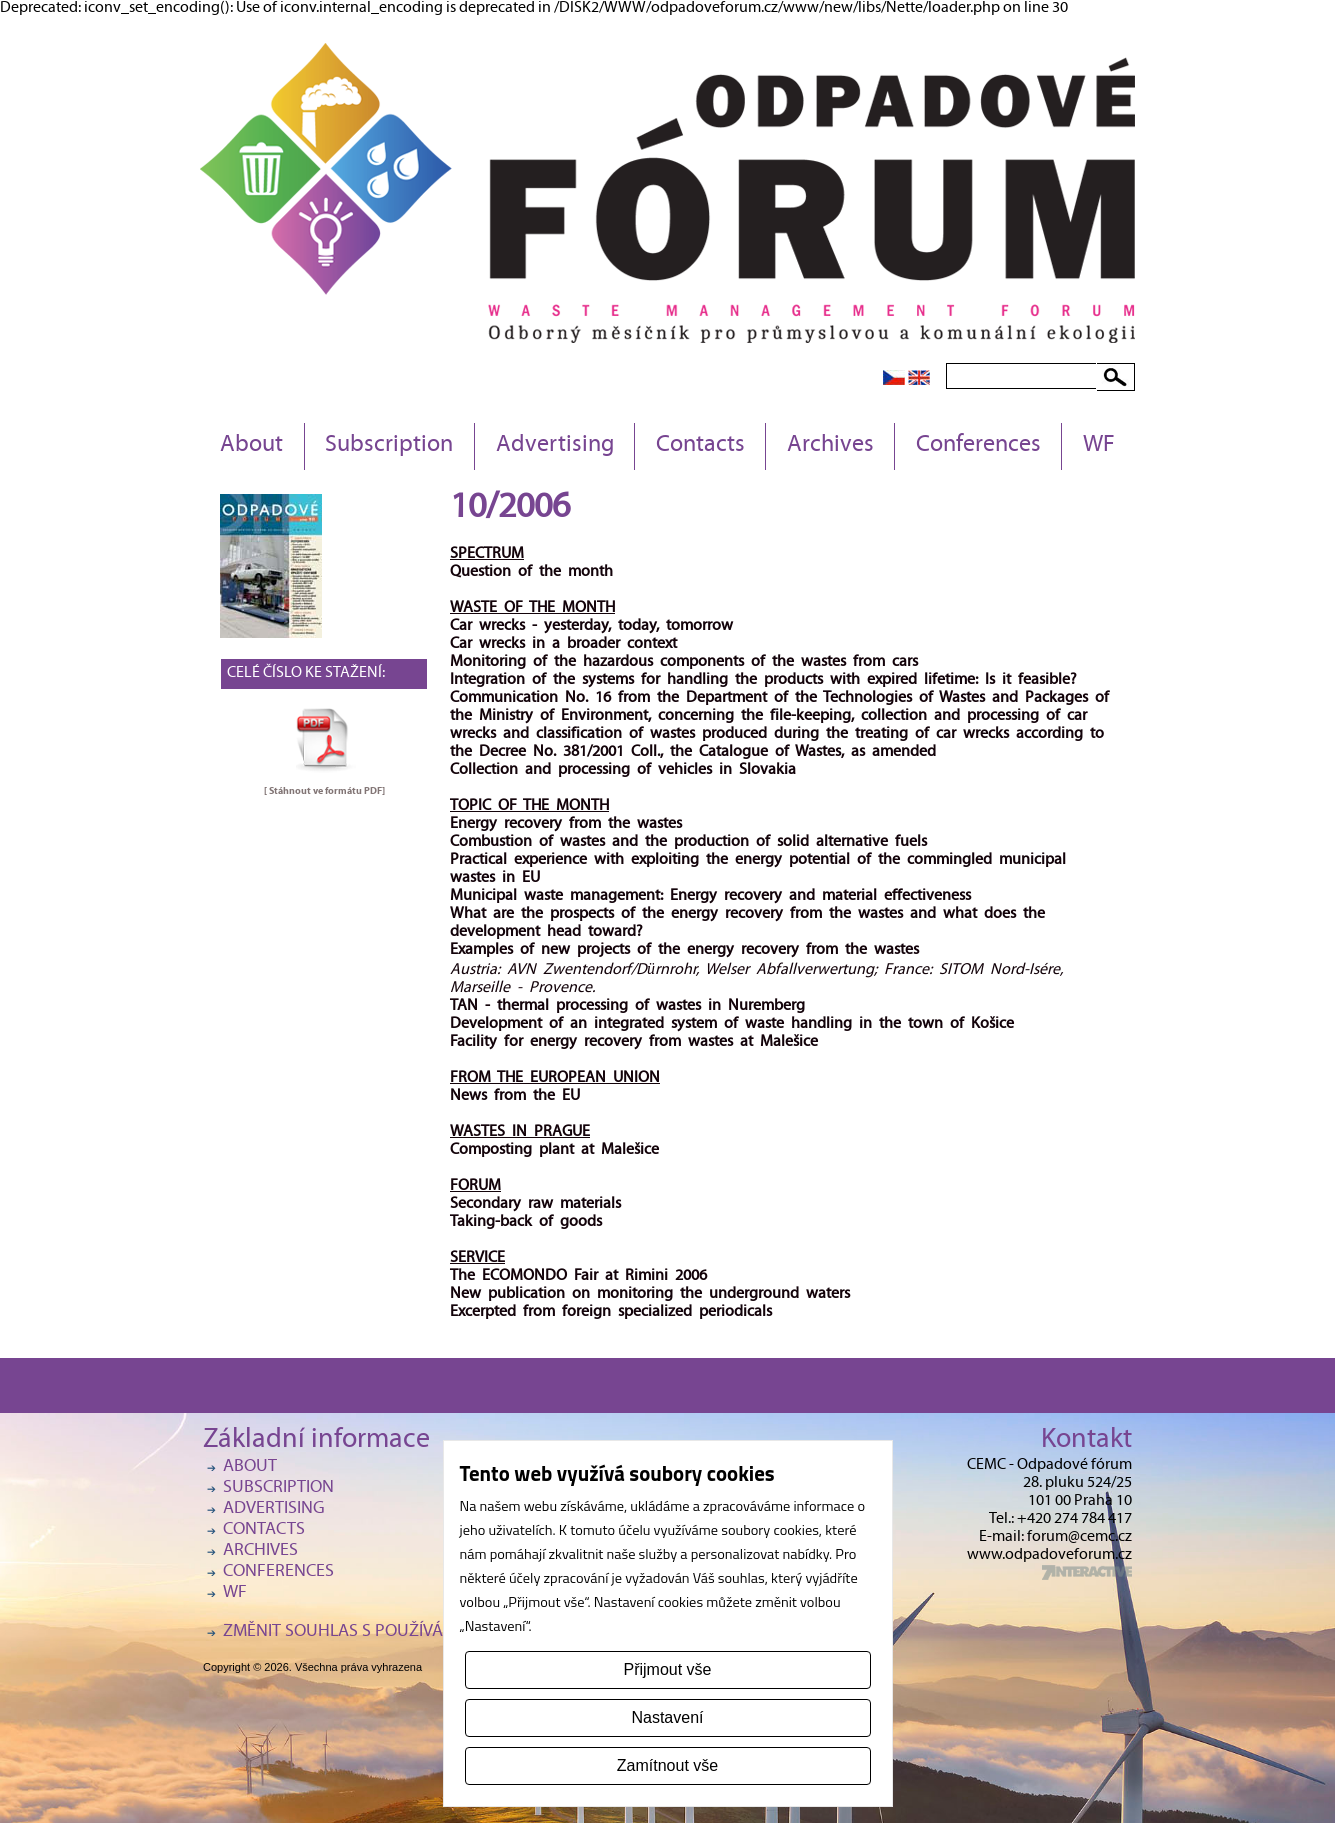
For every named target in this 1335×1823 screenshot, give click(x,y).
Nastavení (667, 1717)
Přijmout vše (667, 1669)
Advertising (555, 446)
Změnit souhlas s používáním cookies (383, 1632)
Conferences (978, 446)
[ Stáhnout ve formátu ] (324, 791)
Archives (830, 446)
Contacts (700, 446)
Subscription (389, 446)
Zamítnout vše (667, 1765)
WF (1099, 446)
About (251, 446)
